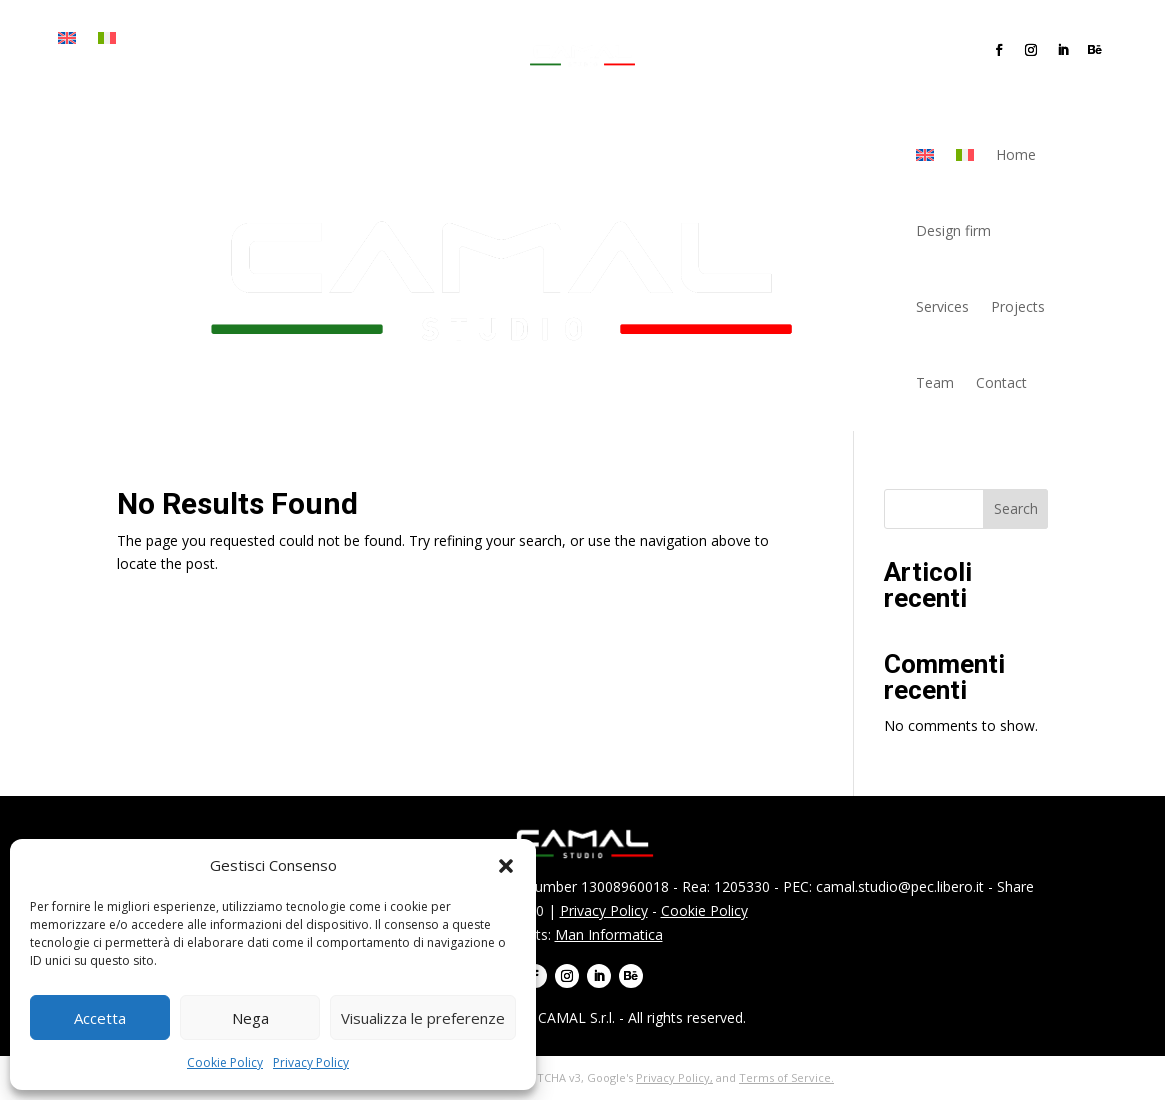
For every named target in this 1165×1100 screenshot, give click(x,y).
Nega (250, 1018)
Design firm (230, 38)
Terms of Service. (786, 1077)
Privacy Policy (311, 1062)
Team (151, 68)
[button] (506, 866)
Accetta (100, 1018)
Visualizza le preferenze (423, 1018)
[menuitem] (67, 42)
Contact (217, 68)
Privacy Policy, (674, 1077)
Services (313, 38)
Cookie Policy (225, 1062)
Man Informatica (609, 934)
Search (1016, 508)
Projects (85, 68)
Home (155, 38)
